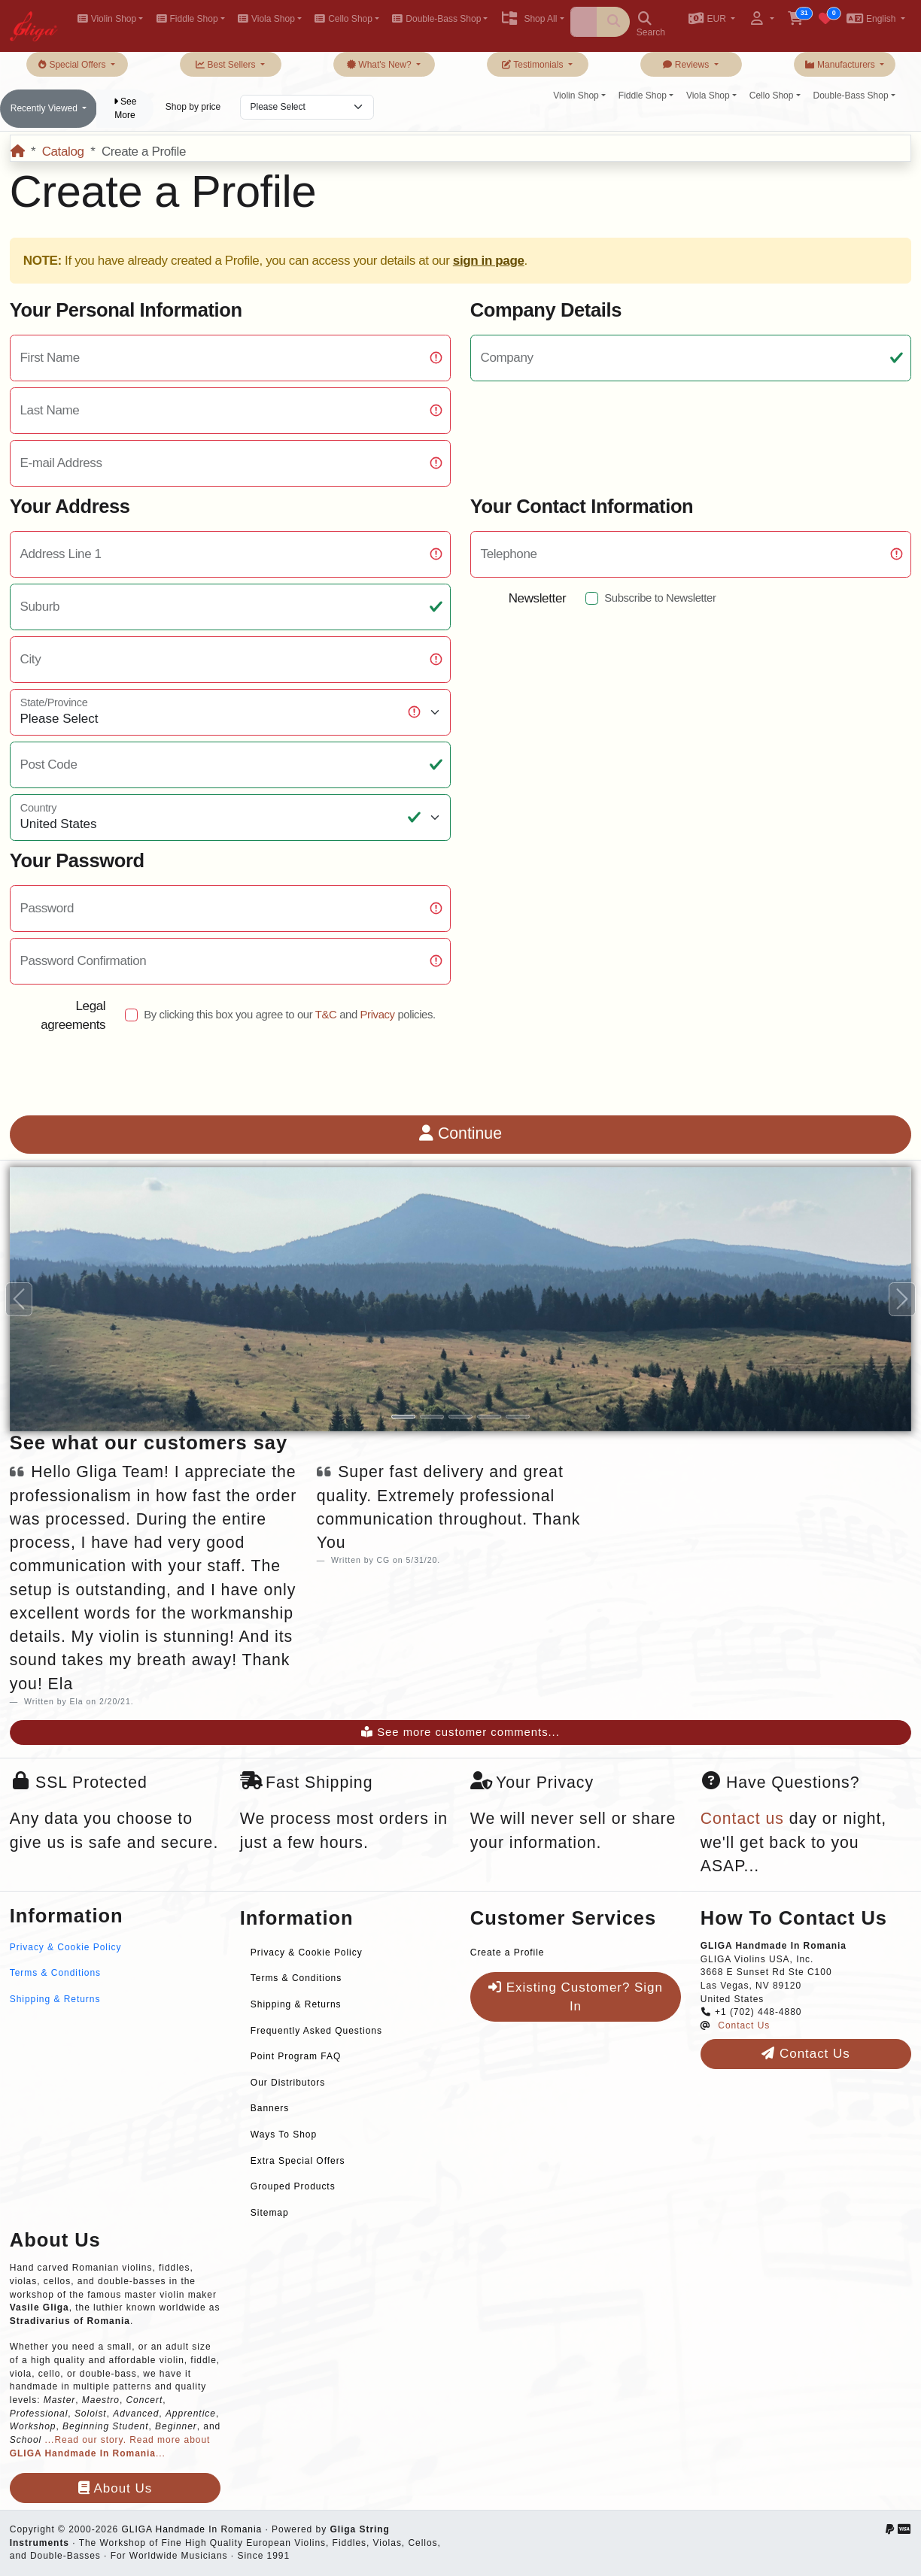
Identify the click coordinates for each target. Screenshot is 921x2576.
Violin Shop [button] (106, 19)
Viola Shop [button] (266, 19)
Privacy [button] (377, 1015)
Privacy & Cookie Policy (66, 1947)
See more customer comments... (460, 1732)
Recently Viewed (46, 108)
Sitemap (270, 2212)
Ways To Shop (284, 2134)
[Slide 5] (518, 1416)
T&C (326, 1015)
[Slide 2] (432, 1416)
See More (125, 108)
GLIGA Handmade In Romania (191, 2529)
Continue (460, 1133)
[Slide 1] (403, 1416)
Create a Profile (507, 1952)
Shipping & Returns (55, 1999)
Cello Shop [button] (343, 19)
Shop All (528, 19)
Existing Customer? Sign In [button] (575, 1997)
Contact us (742, 1819)
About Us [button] (115, 2488)
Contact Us (744, 2025)
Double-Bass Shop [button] (436, 19)
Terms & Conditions (55, 1973)
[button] (711, 20)
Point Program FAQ (296, 2056)
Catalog (63, 151)
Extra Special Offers (298, 2161)
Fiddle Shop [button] (186, 19)
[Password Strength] (230, 908)
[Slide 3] (460, 1416)
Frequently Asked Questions (316, 2030)
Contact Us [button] (805, 2054)
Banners (270, 2108)
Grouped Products (293, 2186)
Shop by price (193, 107)
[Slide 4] (489, 1416)
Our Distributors (288, 2082)
